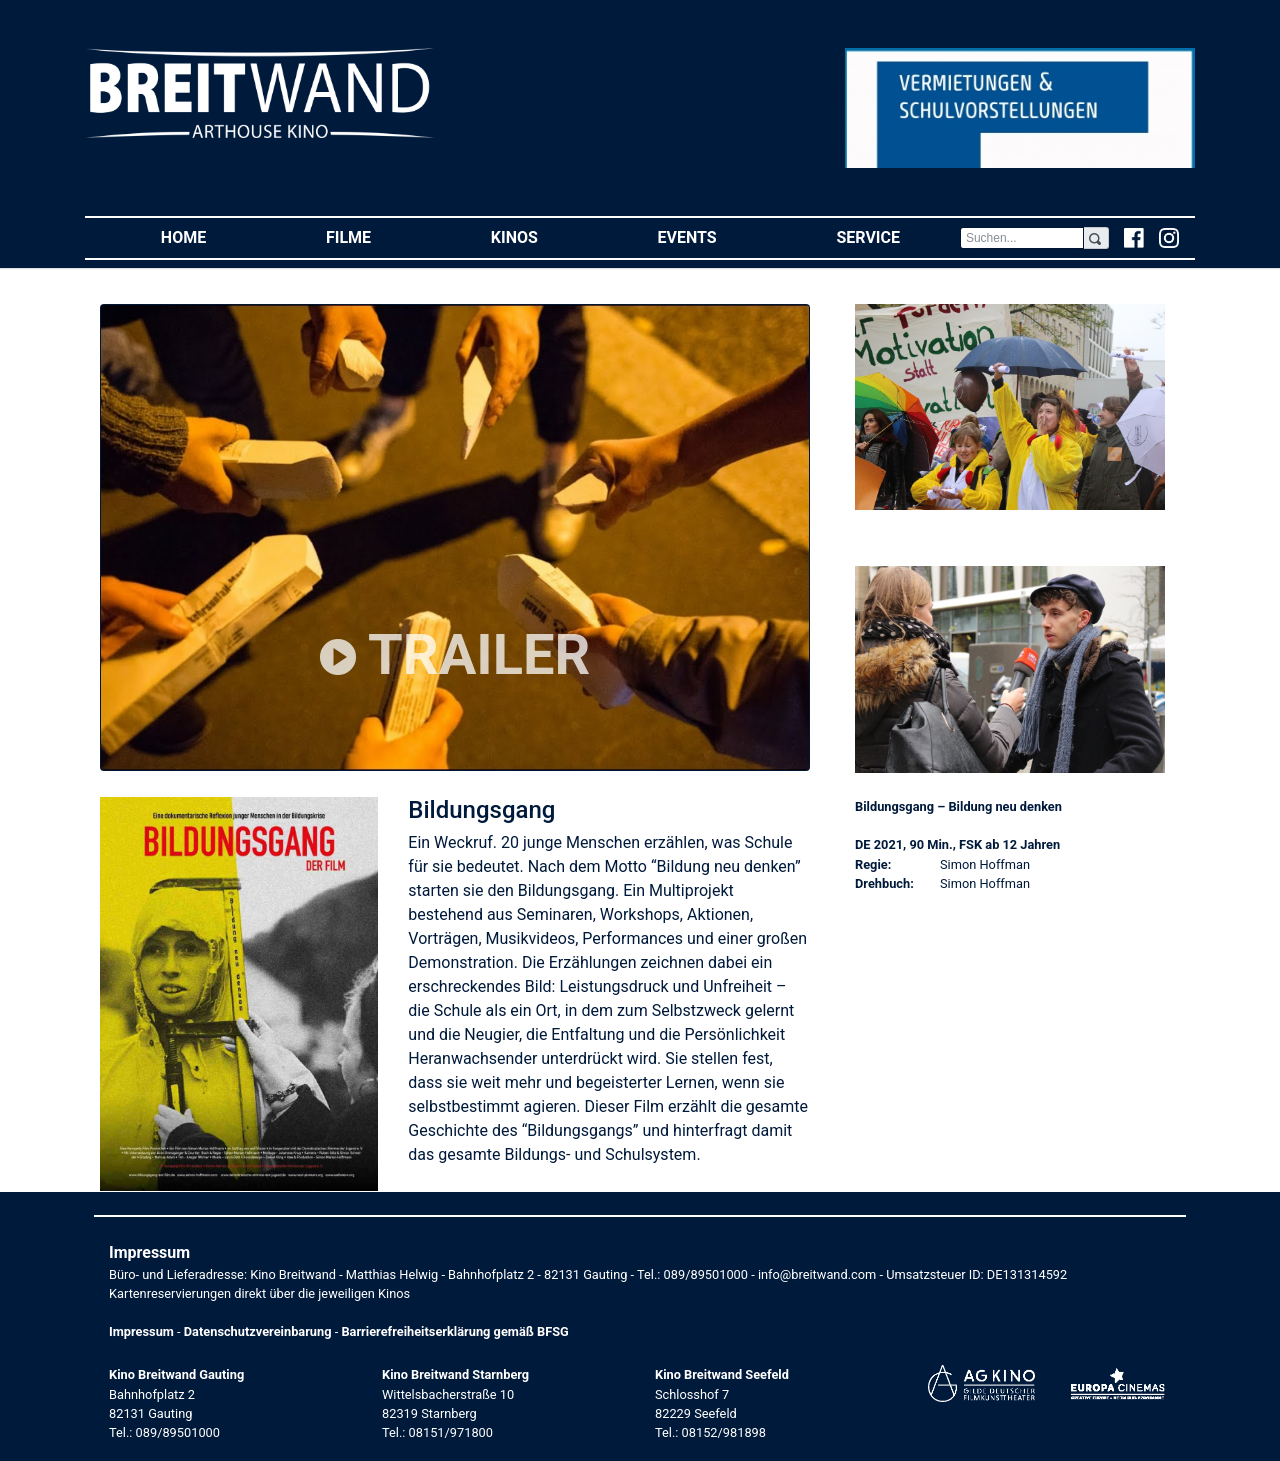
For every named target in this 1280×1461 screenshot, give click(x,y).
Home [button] (213, 236)
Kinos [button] (544, 236)
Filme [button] (378, 236)
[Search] (1022, 238)
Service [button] (897, 236)
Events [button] (717, 236)
